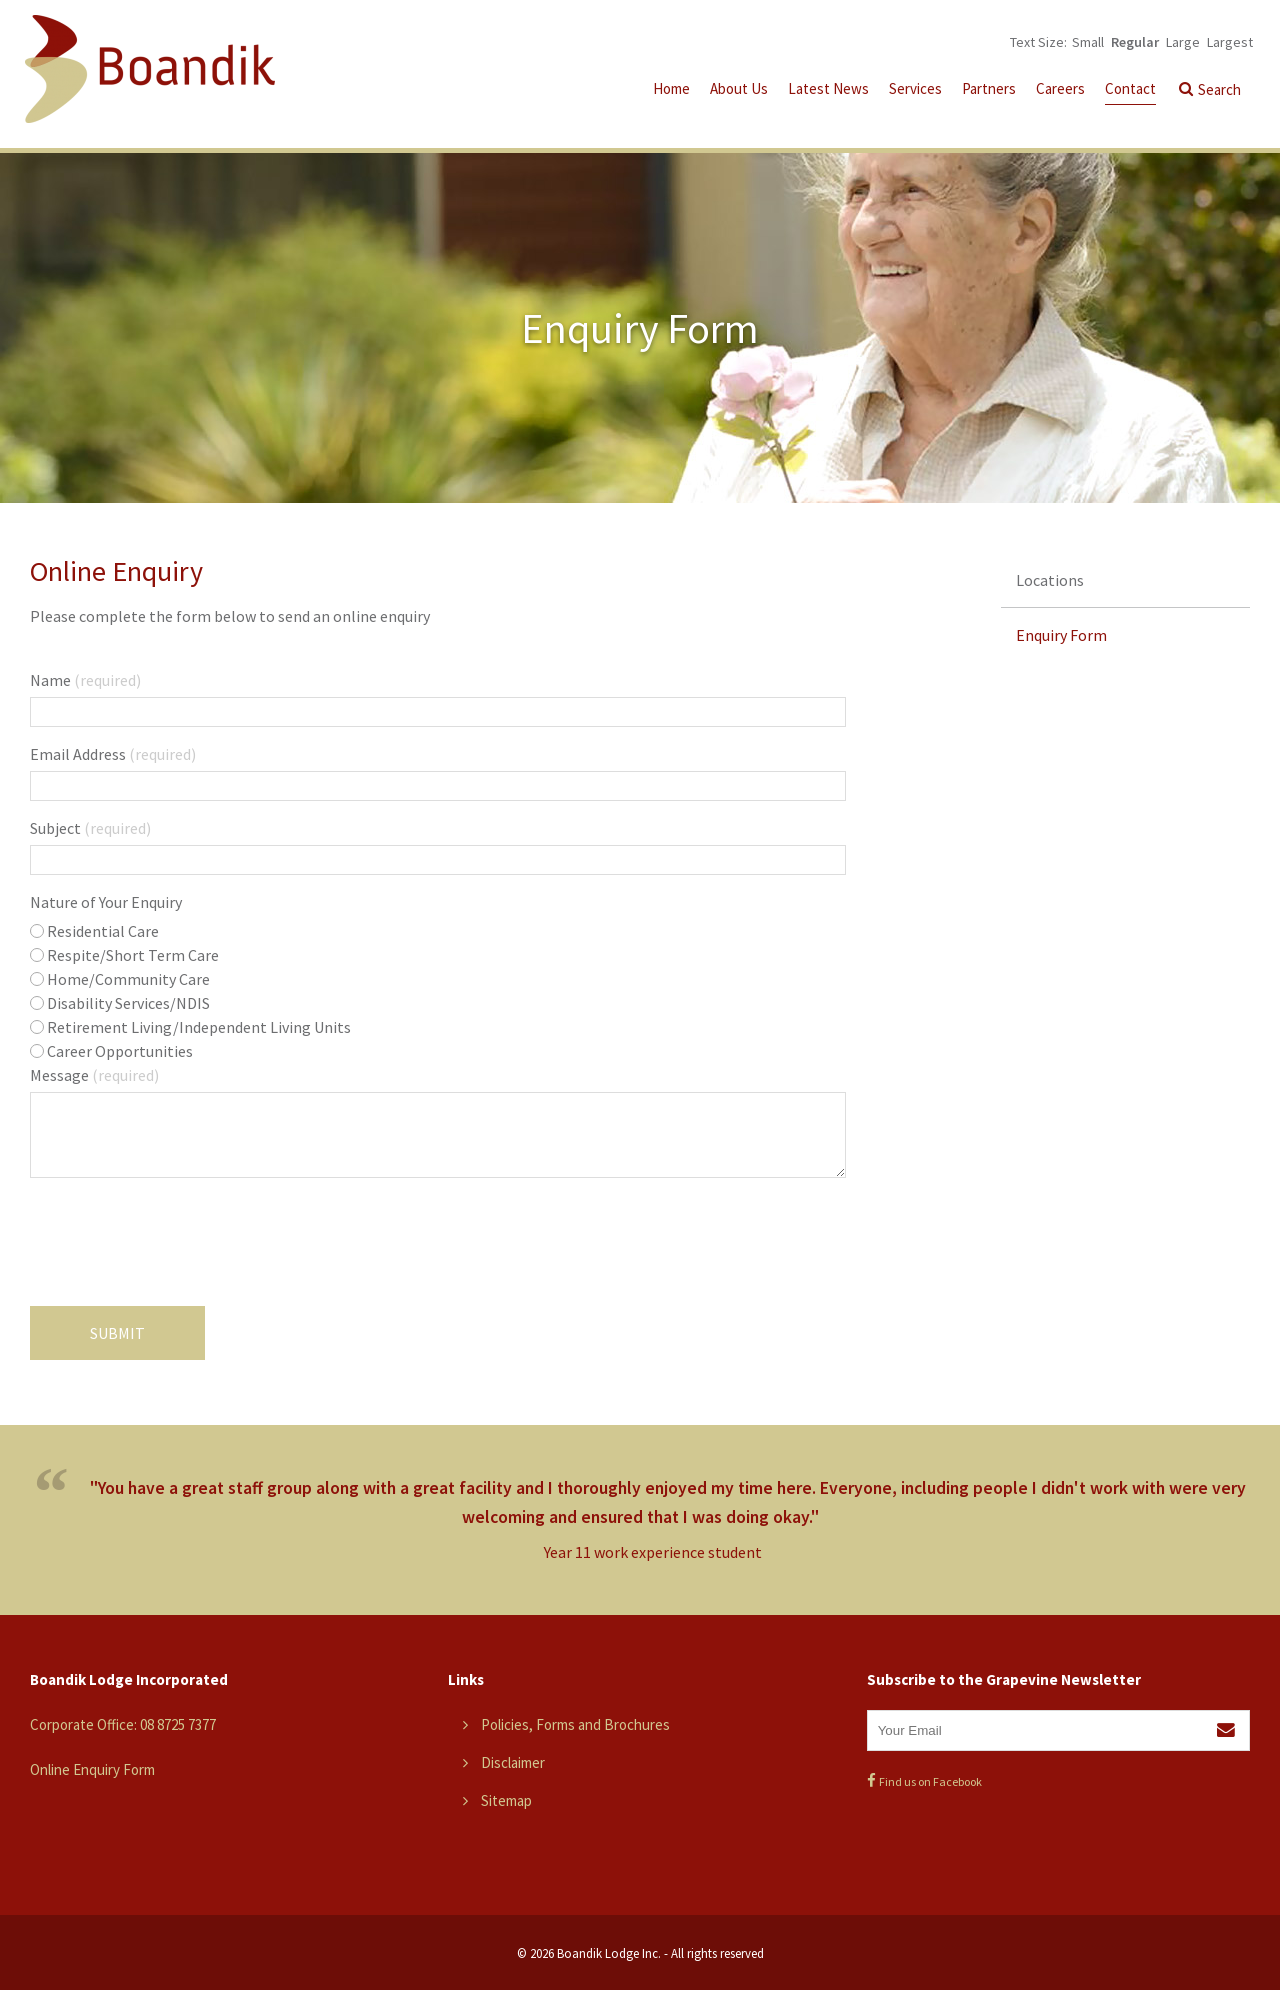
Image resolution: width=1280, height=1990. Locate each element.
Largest (1230, 42)
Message (94, 1075)
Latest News (828, 88)
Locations (1050, 580)
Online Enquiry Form (92, 1769)
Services (915, 88)
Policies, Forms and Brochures (575, 1724)
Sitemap (506, 1800)
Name (85, 680)
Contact (1130, 88)
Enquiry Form (1061, 635)
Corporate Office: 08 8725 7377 (123, 1724)
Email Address (113, 754)
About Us (739, 88)
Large (1183, 42)
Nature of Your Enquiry (106, 902)
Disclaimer (513, 1762)
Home (671, 88)
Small (1088, 42)
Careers (1060, 88)
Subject (90, 828)
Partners (989, 88)
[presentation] (182, 1247)
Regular (1135, 42)
